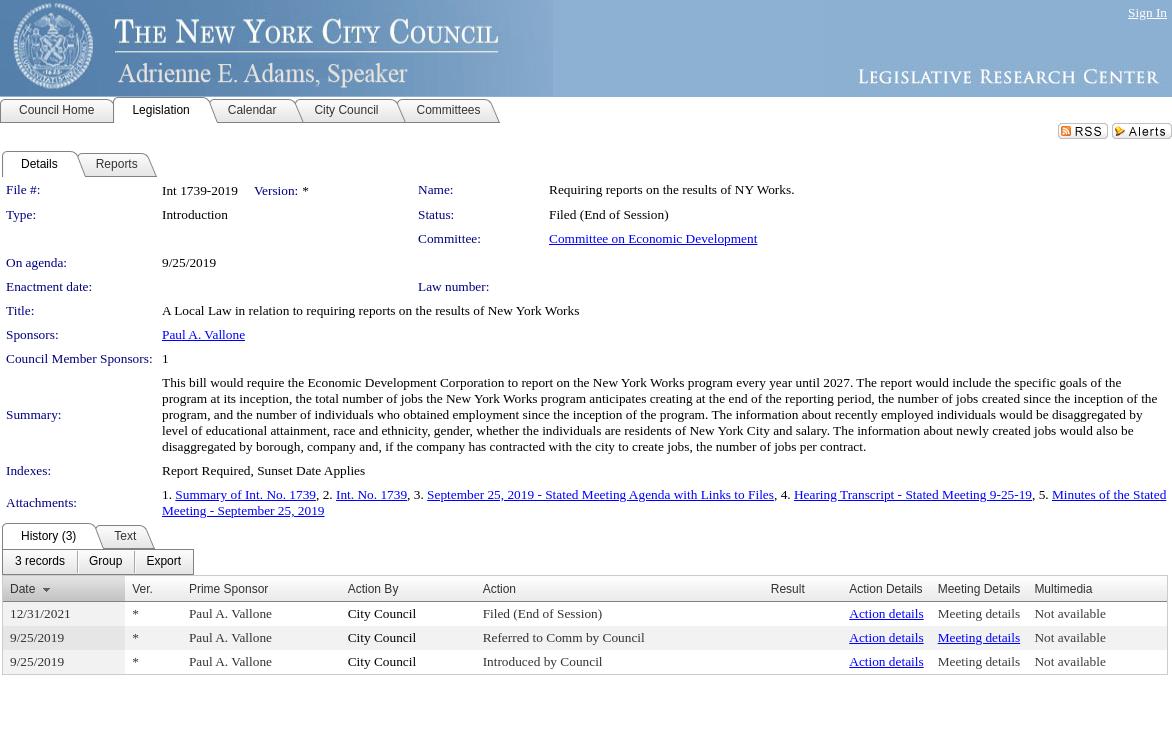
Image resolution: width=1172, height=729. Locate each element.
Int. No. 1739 (371, 494)
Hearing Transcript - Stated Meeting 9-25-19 (913, 494)
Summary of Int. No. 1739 (245, 494)
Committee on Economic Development (653, 238)
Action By (373, 589)
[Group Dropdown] (105, 562)
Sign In (1147, 12)
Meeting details (979, 613)
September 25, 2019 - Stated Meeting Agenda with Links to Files (600, 494)
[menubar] (98, 562)
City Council (382, 613)
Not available (1069, 613)
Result (788, 589)
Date (22, 589)
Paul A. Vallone (203, 334)
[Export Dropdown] (163, 562)
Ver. (142, 589)
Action (499, 589)
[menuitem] (40, 562)
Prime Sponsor (228, 589)
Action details (886, 613)
